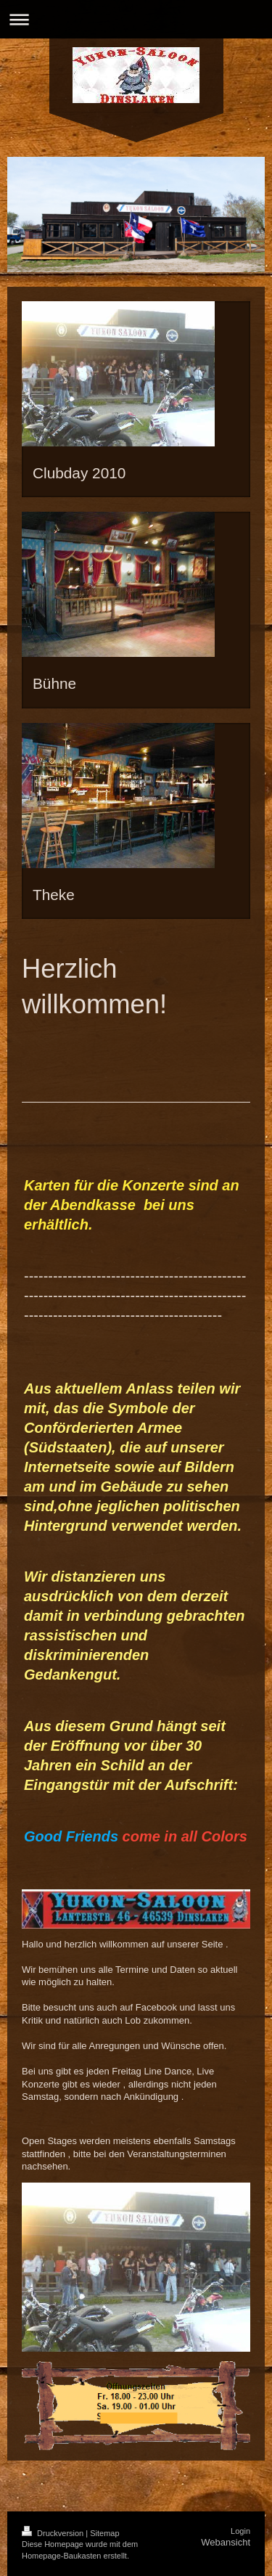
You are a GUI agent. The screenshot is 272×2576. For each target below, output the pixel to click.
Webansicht (225, 2542)
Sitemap (104, 2533)
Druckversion (54, 2533)
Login (240, 2531)
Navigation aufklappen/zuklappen (136, 19)
